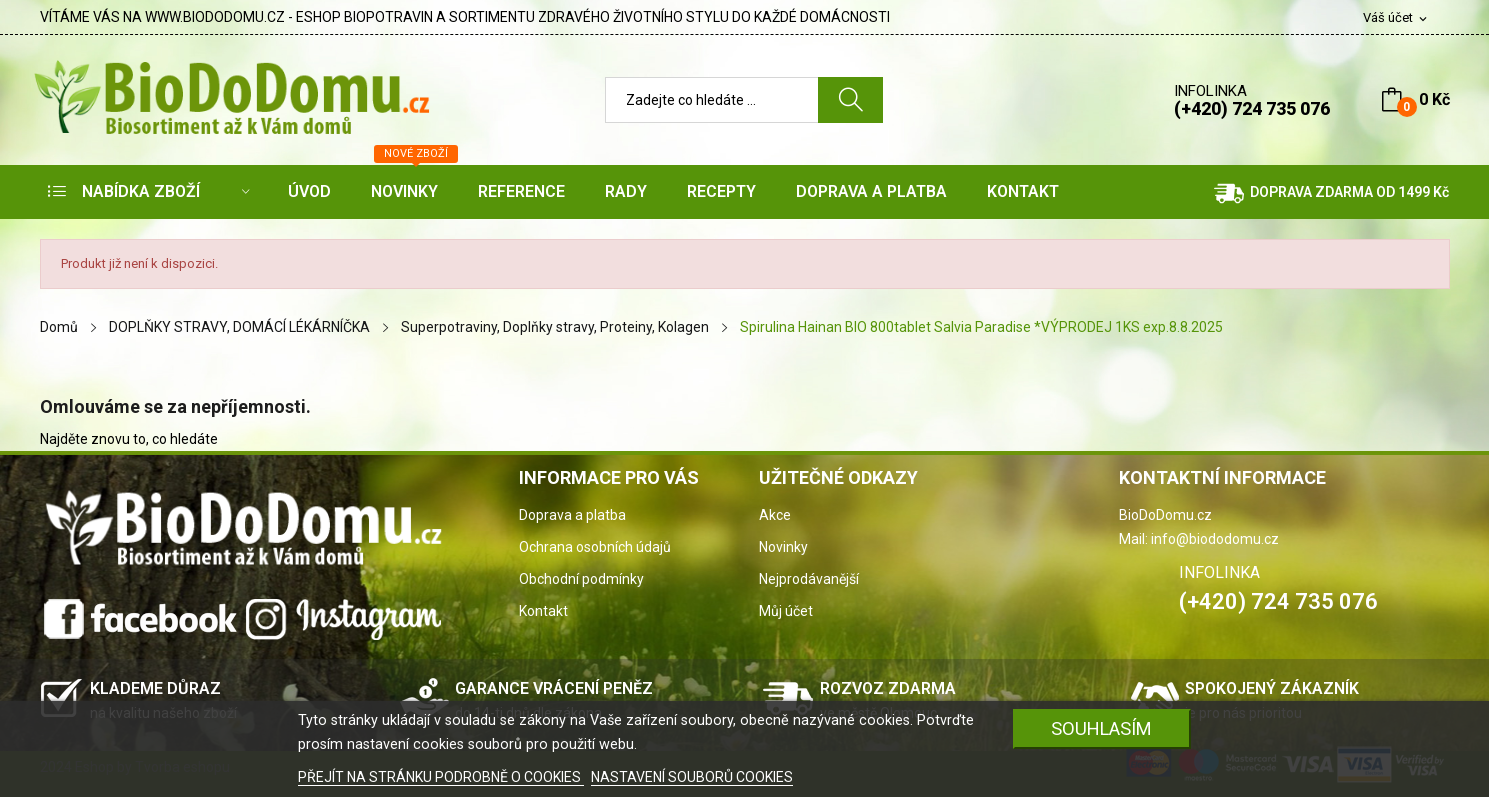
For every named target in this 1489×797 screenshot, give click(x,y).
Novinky (783, 547)
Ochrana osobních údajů (595, 547)
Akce (775, 515)
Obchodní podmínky (581, 579)
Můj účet (786, 611)
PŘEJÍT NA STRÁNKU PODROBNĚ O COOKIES (441, 777)
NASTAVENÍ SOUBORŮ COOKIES (692, 777)
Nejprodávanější (809, 579)
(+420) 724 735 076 (1252, 108)
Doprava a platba (572, 515)
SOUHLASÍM (1101, 728)
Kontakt (543, 611)
